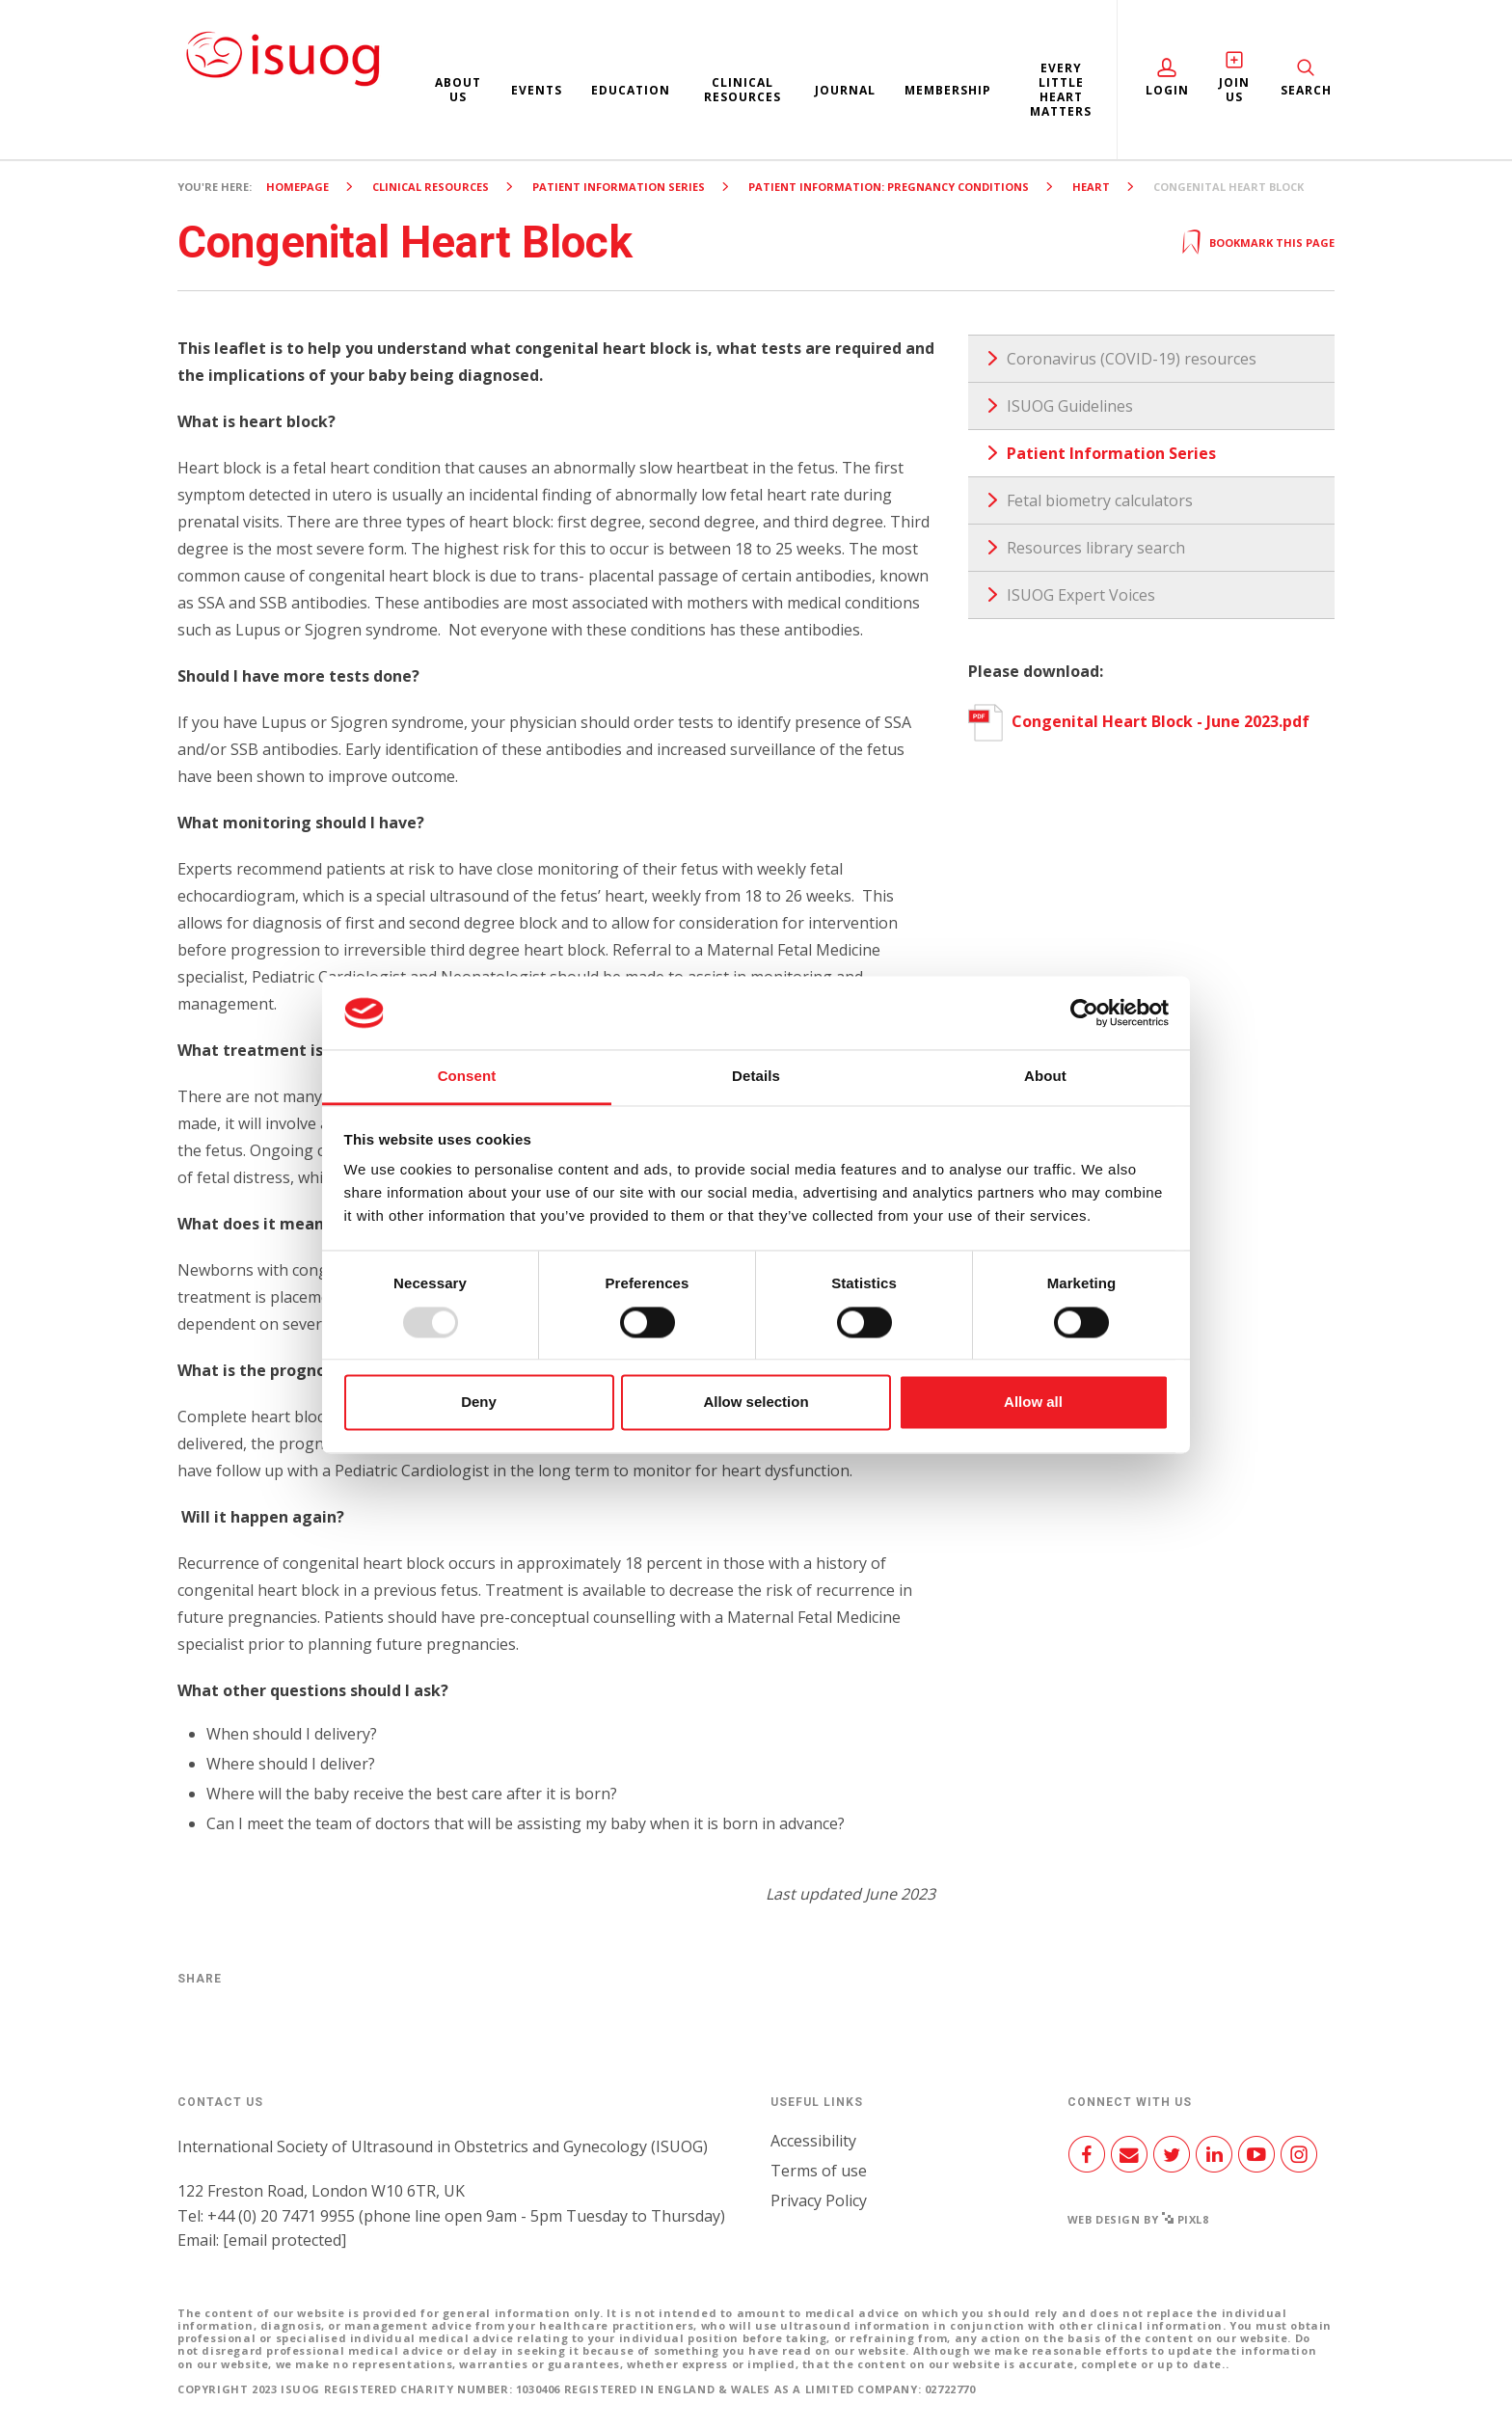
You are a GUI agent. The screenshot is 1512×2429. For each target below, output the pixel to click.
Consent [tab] (467, 1076)
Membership (947, 90)
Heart (1091, 186)
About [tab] (1045, 1076)
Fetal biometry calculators (1100, 500)
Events (536, 90)
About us (458, 89)
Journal (845, 90)
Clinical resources (742, 89)
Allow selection (755, 1402)
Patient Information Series (618, 186)
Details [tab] (756, 1076)
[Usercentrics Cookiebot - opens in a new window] (1084, 1012)
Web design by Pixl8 (1138, 2219)
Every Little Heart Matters (1061, 90)
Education (630, 90)
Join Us (1235, 89)
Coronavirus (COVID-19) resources (1131, 358)
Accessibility (813, 2140)
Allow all (1033, 1402)
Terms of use (818, 2170)
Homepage (297, 186)
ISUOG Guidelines (1070, 406)
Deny (479, 1402)
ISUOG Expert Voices (1081, 595)
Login (1167, 90)
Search (1306, 90)
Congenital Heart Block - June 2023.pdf (1139, 721)
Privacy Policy (818, 2200)
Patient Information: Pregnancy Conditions (888, 186)
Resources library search (1096, 547)
